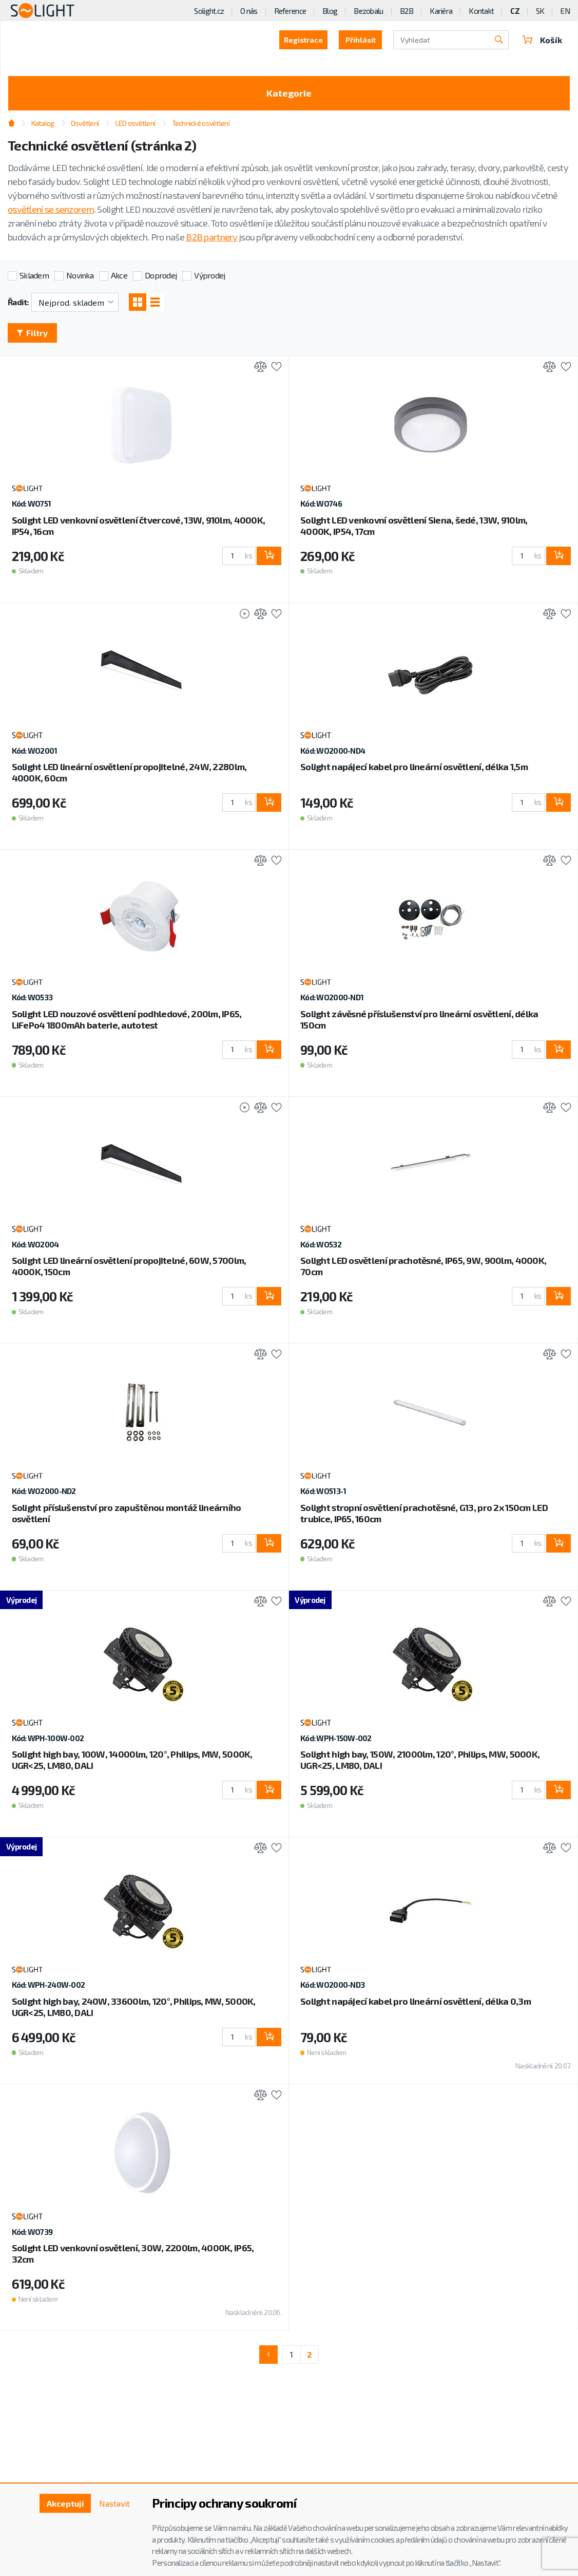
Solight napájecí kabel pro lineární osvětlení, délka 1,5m (414, 766)
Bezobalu (368, 10)
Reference (290, 10)
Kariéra (441, 10)
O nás (248, 10)
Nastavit (114, 2503)
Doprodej (161, 275)
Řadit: (18, 302)
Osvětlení (85, 123)
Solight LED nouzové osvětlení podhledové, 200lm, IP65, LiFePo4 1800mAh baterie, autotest (127, 1019)
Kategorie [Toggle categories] (289, 93)
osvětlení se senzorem (51, 209)
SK (540, 10)
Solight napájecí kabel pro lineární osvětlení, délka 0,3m (415, 2001)
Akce (119, 275)
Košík (542, 40)
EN (565, 10)
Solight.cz (209, 10)
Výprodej (209, 275)
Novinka (79, 275)
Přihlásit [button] (360, 39)
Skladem (34, 275)
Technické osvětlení (200, 123)
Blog (329, 10)
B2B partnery (211, 236)
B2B (407, 10)
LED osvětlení (135, 123)
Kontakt (481, 10)
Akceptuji (65, 2503)
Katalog (42, 123)
